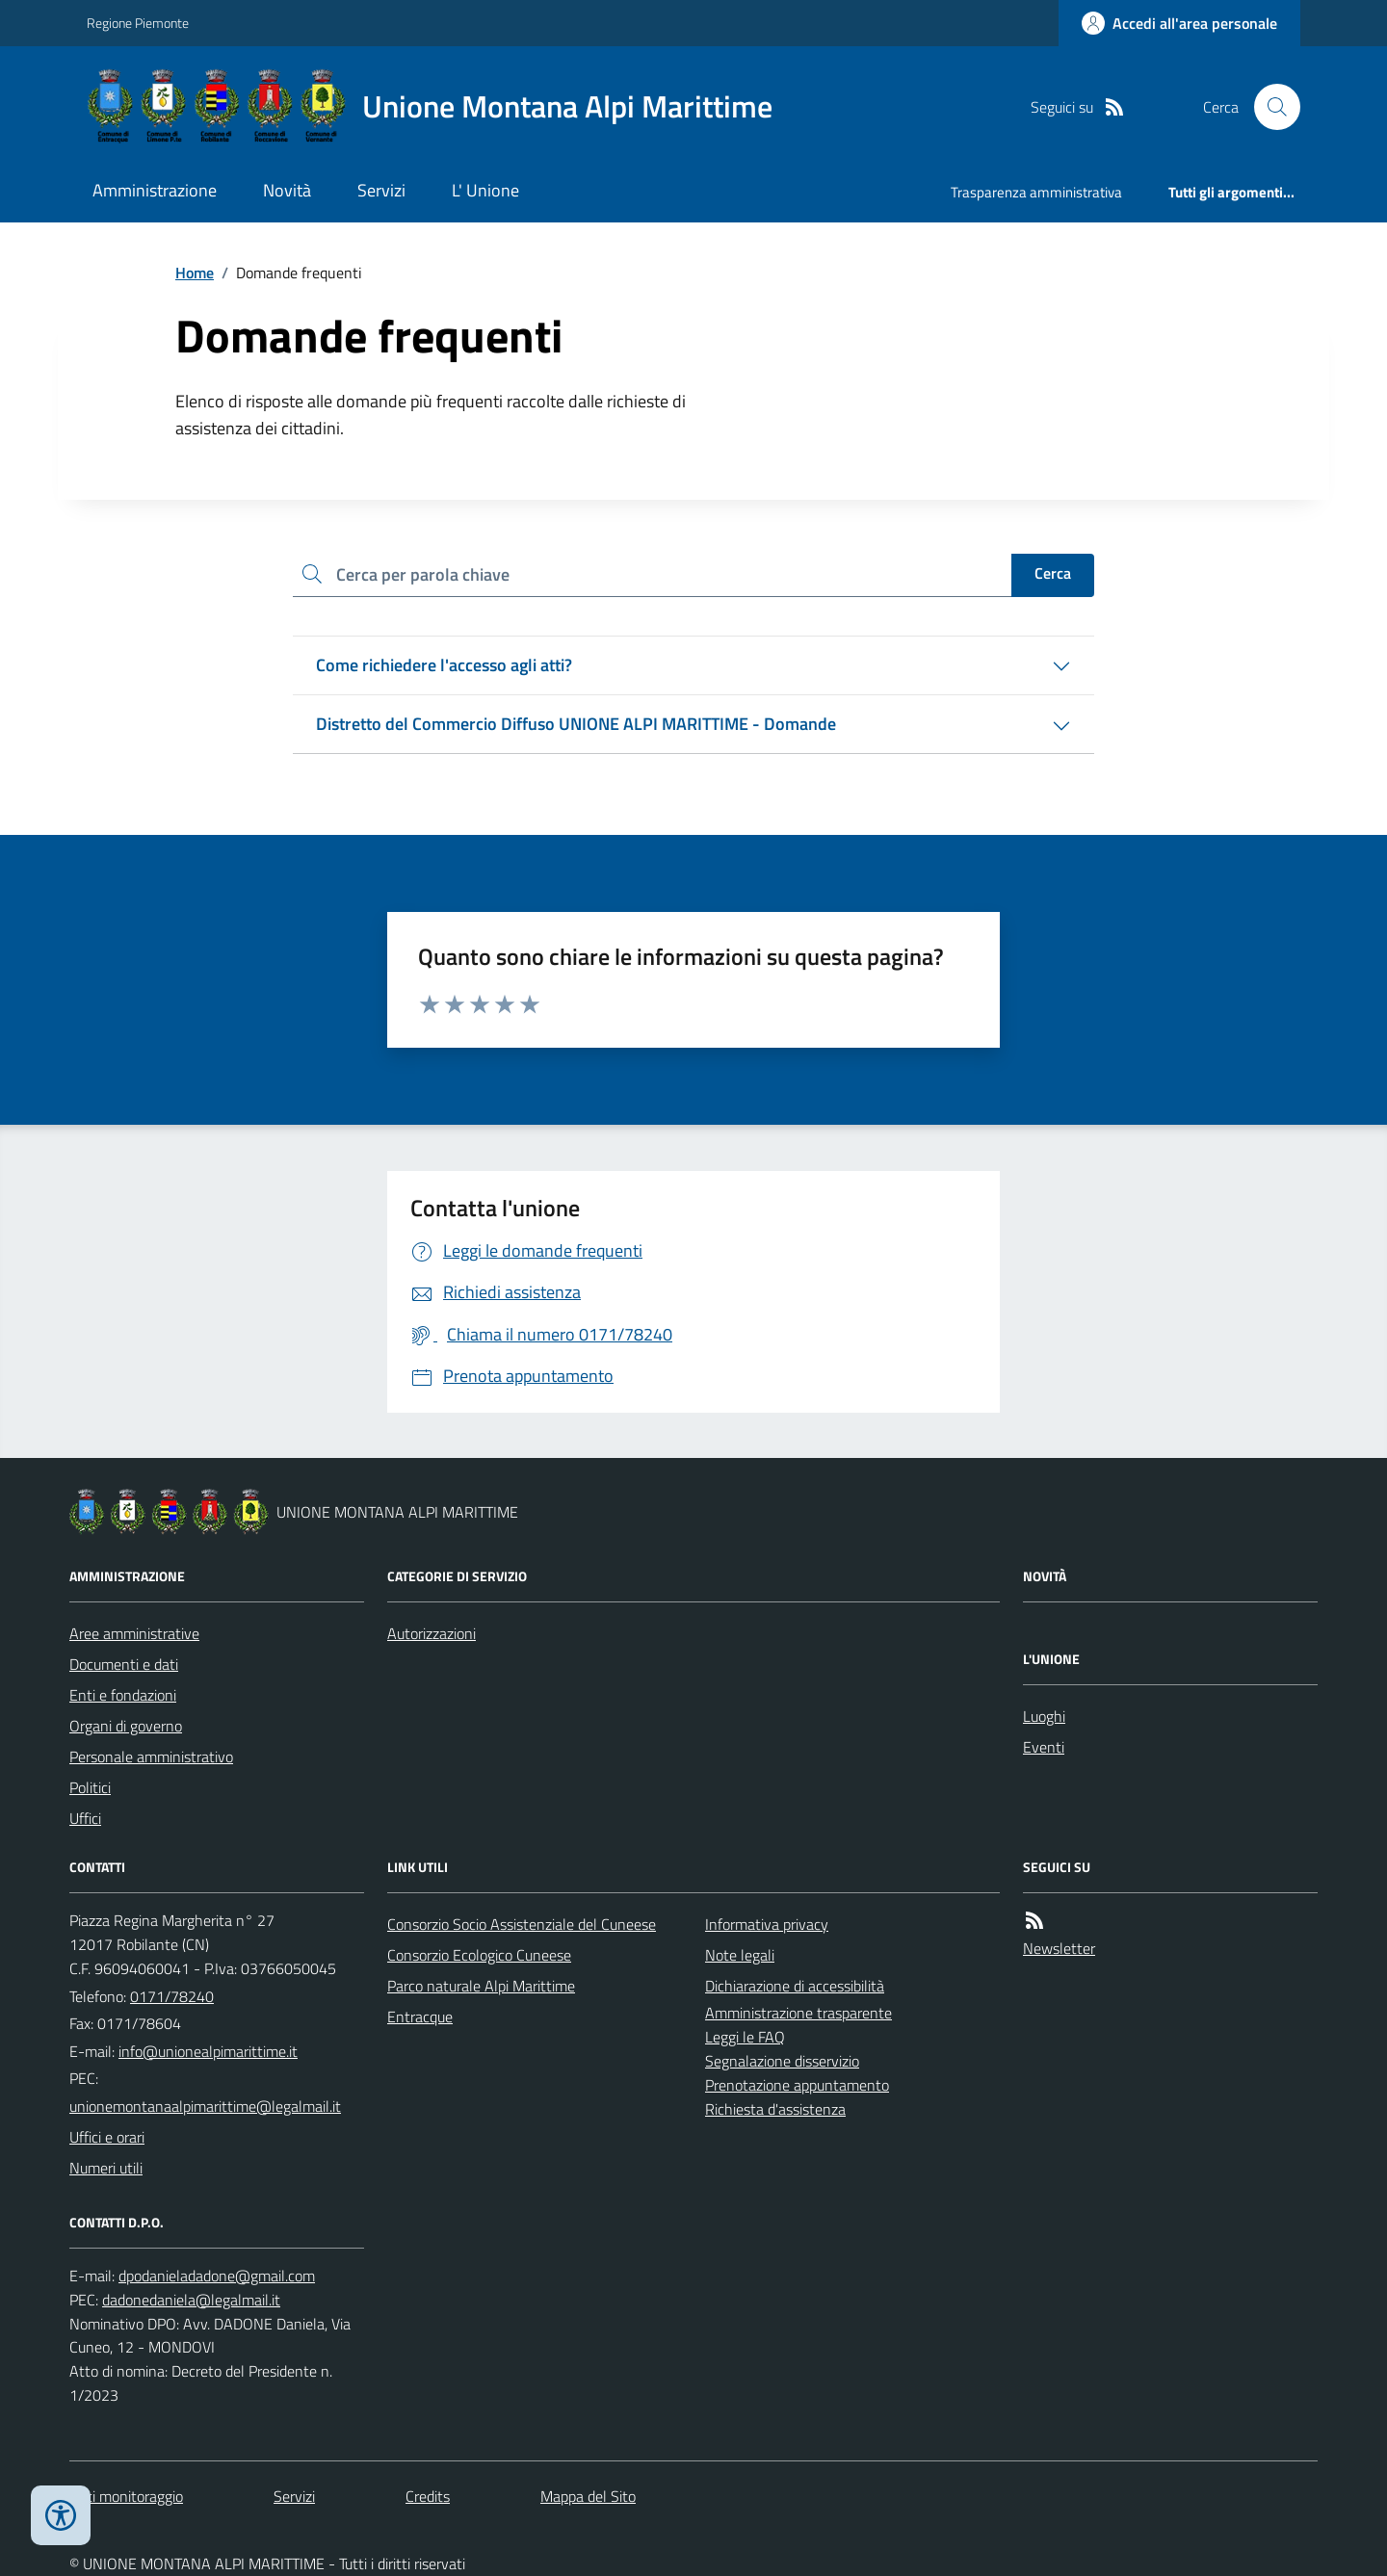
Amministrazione (154, 190)
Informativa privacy (766, 1924)
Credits (428, 2496)
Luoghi (1044, 1716)
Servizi (381, 190)
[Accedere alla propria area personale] (1179, 23)
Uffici (85, 1818)
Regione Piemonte (138, 23)
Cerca (1052, 573)
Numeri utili (106, 2167)
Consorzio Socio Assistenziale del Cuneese (521, 1924)
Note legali (739, 1954)
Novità (287, 190)
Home (194, 272)
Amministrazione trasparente (798, 2012)
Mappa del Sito (588, 2496)
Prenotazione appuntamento (797, 2084)
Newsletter (1059, 1948)
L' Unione (485, 190)
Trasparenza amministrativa (1036, 192)
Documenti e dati (123, 1664)
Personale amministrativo (151, 1756)
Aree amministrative (134, 1633)
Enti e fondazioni (122, 1694)
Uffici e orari (106, 2136)
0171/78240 (172, 1996)
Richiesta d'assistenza (775, 2109)
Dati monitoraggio (126, 2496)
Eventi (1043, 1746)
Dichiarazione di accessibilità (794, 1985)
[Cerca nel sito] (1269, 107)
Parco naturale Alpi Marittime (481, 1985)
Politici (90, 1787)
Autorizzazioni (431, 1633)
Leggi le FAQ (745, 2036)
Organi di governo (125, 1725)
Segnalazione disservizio (782, 2060)
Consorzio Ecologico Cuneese (479, 1954)
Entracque (420, 2016)
